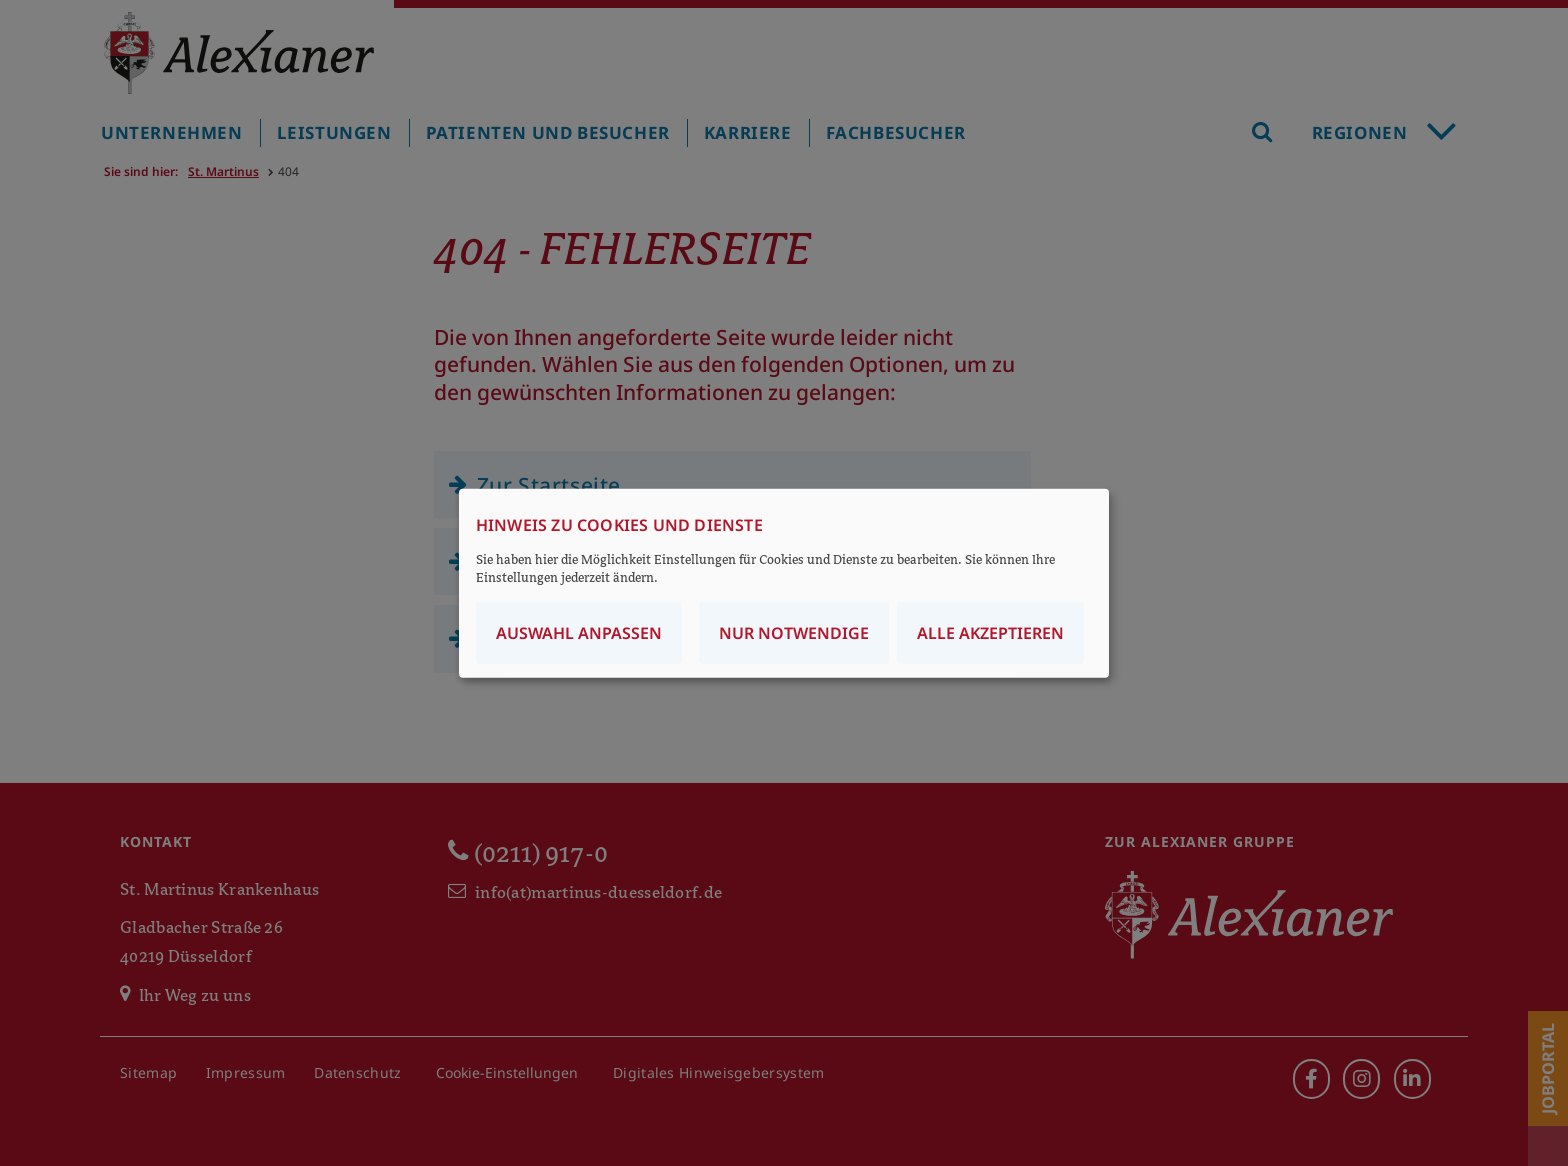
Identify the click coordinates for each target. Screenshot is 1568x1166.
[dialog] (784, 583)
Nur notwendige (794, 632)
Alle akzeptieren (990, 632)
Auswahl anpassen (579, 632)
